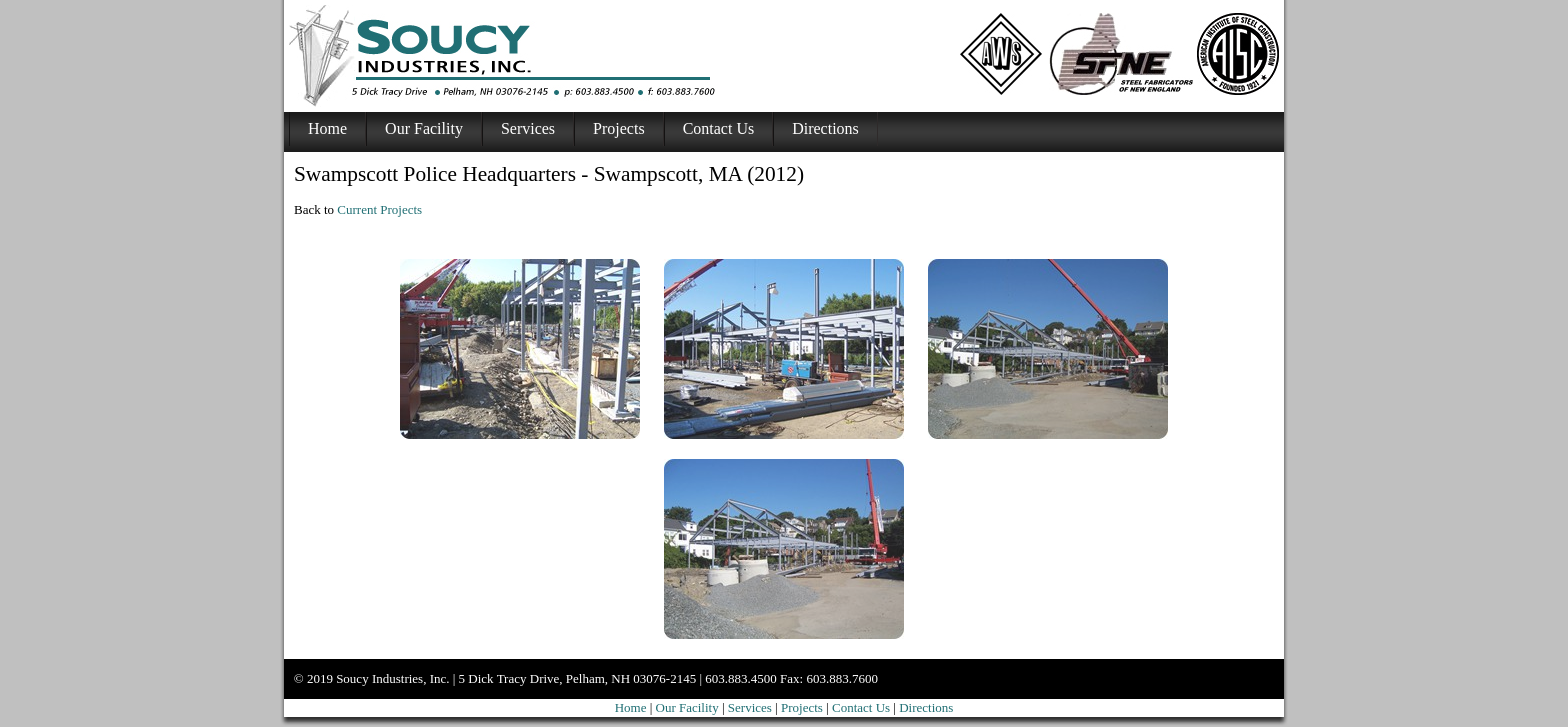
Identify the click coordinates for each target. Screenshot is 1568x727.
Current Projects (379, 209)
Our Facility (424, 128)
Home (327, 128)
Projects (619, 128)
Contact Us (719, 128)
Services (528, 128)
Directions (825, 128)
